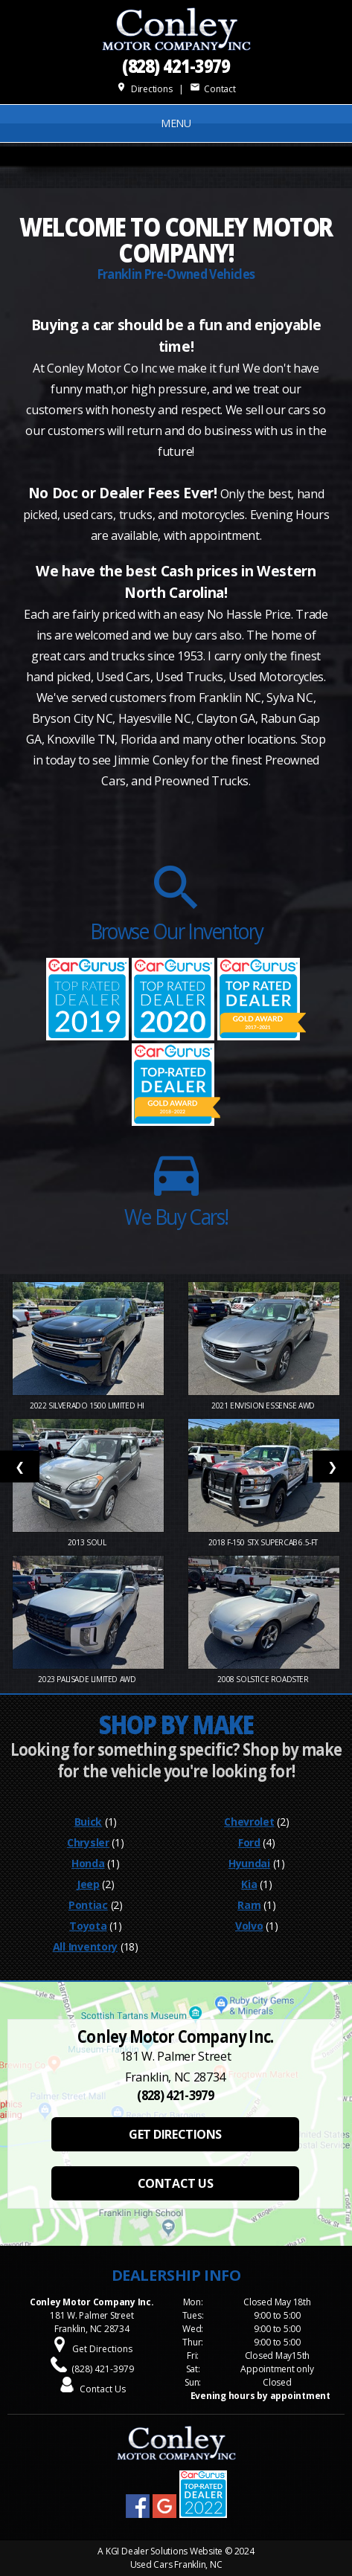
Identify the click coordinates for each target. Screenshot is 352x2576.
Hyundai (249, 1863)
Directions (144, 89)
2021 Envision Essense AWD (264, 1405)
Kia (249, 1884)
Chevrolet (249, 1822)
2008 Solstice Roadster (263, 1679)
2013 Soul (88, 1542)
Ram (248, 1905)
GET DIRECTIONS (175, 2134)
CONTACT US (175, 2183)
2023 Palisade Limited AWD (88, 1679)
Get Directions (102, 2348)
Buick (88, 1822)
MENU (176, 123)
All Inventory (85, 1946)
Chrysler (88, 1842)
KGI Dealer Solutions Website (164, 2551)
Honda (88, 1863)
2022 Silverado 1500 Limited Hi (88, 1405)
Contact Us (103, 2389)
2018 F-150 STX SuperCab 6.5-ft (264, 1542)
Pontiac (88, 1905)
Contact (213, 89)
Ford (249, 1842)
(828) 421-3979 (176, 65)
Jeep (88, 1884)
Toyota (87, 1926)
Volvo (249, 1926)
